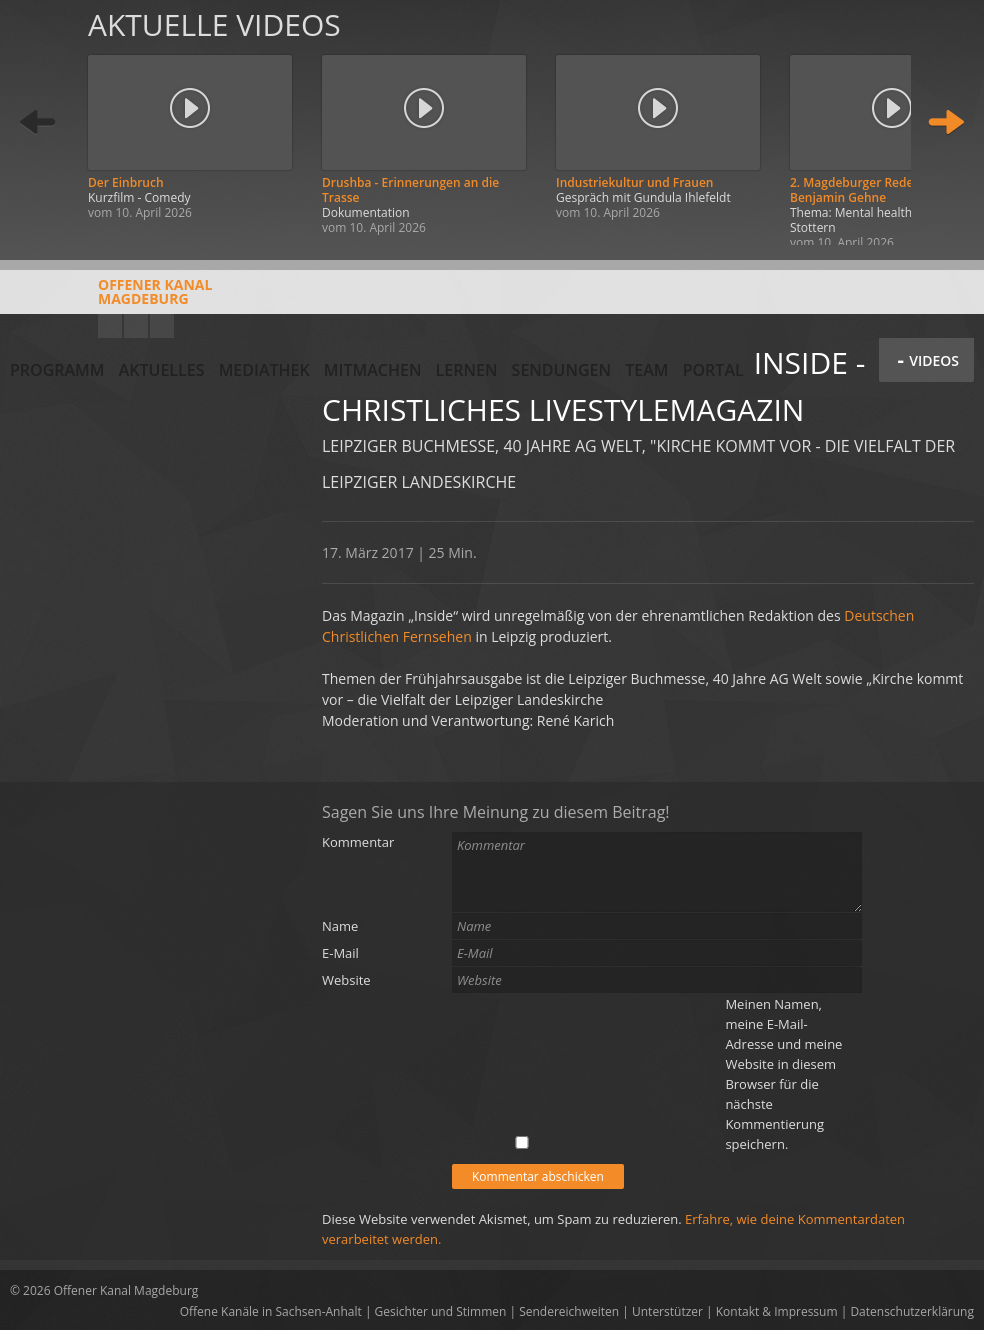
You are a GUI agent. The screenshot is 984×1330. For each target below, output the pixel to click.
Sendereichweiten (569, 1311)
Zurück (38, 122)
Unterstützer (667, 1311)
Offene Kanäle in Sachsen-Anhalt (271, 1311)
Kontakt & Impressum (777, 1311)
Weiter (946, 122)
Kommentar (358, 842)
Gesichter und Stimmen (441, 1311)
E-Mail (340, 953)
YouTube (110, 326)
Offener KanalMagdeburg (111, 299)
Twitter (162, 326)
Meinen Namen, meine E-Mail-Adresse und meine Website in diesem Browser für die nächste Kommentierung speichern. (783, 1074)
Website (346, 980)
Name (340, 926)
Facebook (136, 326)
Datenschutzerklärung (912, 1311)
